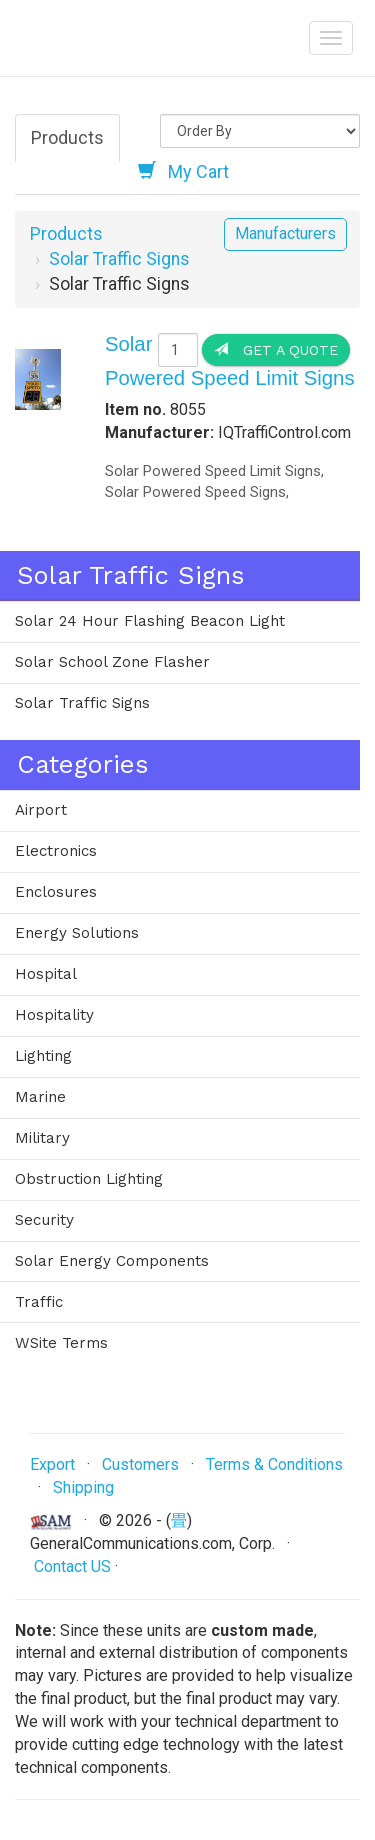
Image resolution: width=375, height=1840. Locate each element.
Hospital (46, 974)
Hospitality (54, 1015)
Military (42, 1138)
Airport (41, 810)
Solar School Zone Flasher (112, 662)
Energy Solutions (77, 933)
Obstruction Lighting (89, 1179)
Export (52, 1464)
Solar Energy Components (112, 1261)
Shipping (83, 1487)
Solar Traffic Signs (119, 259)
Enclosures (56, 892)
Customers (140, 1464)
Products (67, 137)
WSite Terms (61, 1343)
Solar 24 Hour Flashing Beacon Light (150, 621)
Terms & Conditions (274, 1464)
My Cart (183, 171)
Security (44, 1220)
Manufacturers (285, 233)
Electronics (56, 851)
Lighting (43, 1056)
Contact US (72, 1566)
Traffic (39, 1302)
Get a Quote (276, 349)
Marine (40, 1097)
